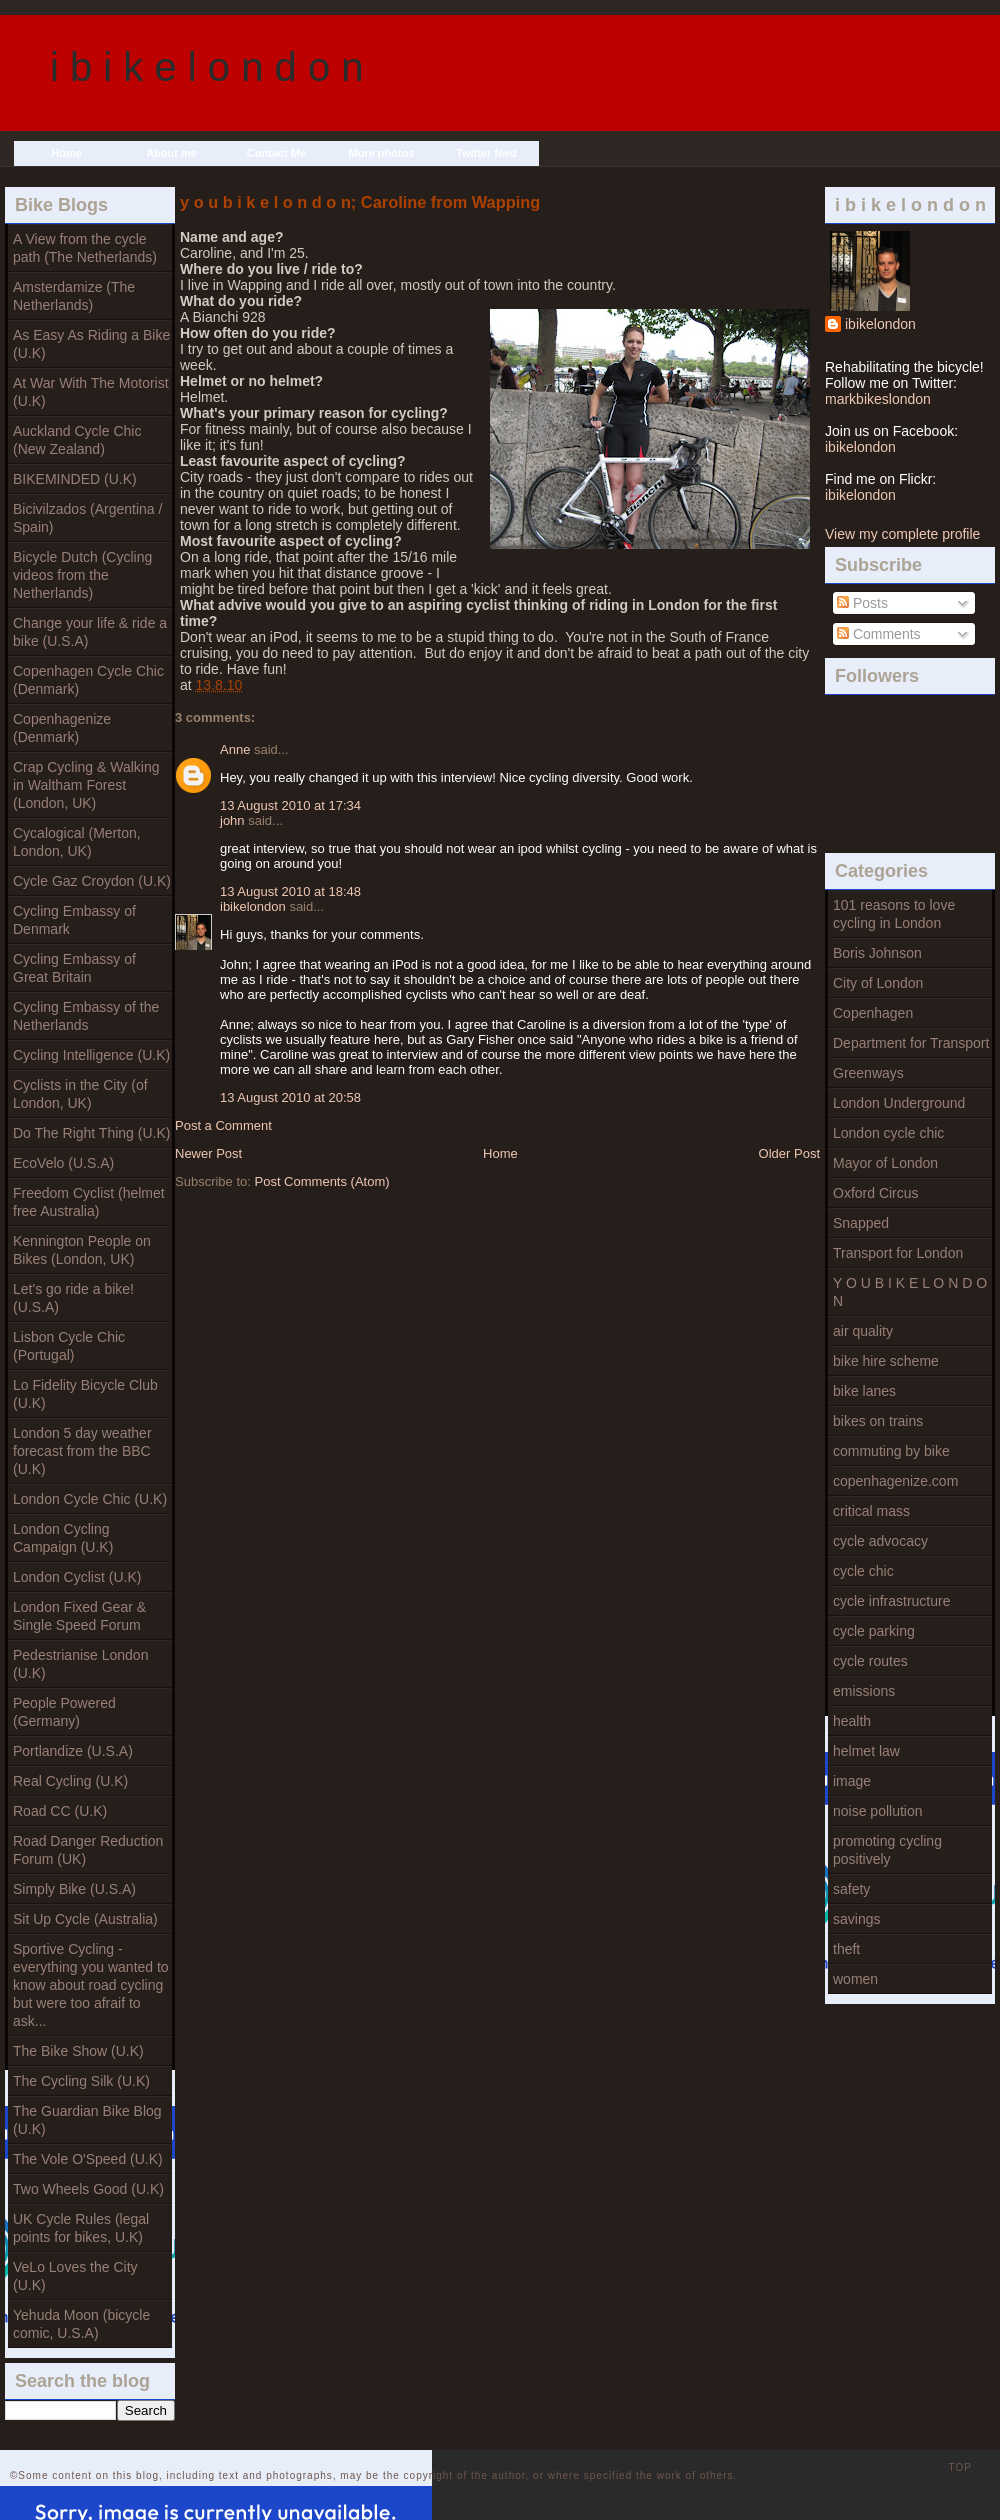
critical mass (871, 1511)
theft (846, 1949)
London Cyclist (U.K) (77, 1577)
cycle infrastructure (891, 1601)
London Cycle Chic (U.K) (90, 1499)
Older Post (789, 1153)
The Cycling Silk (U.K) (81, 2081)
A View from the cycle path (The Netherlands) (85, 248)
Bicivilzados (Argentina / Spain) (87, 518)
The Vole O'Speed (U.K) (88, 2159)
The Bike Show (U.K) (78, 2051)
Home (66, 153)
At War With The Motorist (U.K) (91, 392)
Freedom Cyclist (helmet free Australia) (89, 1202)
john (232, 820)
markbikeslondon (878, 399)
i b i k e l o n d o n (207, 67)
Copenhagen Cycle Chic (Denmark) (88, 680)
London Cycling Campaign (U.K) (63, 1538)
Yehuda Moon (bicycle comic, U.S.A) (81, 2324)
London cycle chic (888, 1133)
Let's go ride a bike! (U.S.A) (73, 1298)
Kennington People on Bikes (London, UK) (82, 1250)
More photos (382, 153)
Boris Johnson (877, 953)
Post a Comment (223, 1125)
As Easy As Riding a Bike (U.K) (91, 344)
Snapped (861, 1223)
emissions (864, 1691)
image (852, 1781)
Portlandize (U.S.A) (73, 1751)
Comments (879, 634)
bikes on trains (878, 1421)
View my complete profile (902, 534)
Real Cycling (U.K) (70, 1781)
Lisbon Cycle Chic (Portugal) (69, 1346)
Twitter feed (486, 153)
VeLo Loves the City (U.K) (75, 2276)
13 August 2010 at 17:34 (290, 805)
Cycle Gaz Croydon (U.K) (92, 881)
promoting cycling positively (887, 1850)
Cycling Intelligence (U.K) (91, 1055)
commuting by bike (891, 1451)
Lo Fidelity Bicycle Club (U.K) (85, 1394)
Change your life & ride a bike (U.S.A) (90, 632)
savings (856, 1919)
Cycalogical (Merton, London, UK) (77, 842)
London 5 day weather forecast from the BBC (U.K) (82, 1451)
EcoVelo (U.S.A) (63, 1163)
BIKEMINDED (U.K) (75, 479)
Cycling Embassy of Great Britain (74, 968)
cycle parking (874, 1631)
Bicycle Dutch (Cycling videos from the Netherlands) (82, 575)
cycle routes (870, 1661)
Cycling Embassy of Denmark (74, 920)
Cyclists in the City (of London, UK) (80, 1094)
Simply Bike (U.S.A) (74, 1889)
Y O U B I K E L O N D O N (910, 1292)
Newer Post (208, 1153)
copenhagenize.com (895, 1481)
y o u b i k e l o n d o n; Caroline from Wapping (360, 202)
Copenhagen (873, 1013)
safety (851, 1889)
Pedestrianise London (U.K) (80, 1664)
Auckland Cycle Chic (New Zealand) (77, 440)
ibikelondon (880, 324)
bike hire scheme (886, 1361)
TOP (960, 2467)
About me (171, 153)
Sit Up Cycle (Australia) (85, 1919)
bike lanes (864, 1391)
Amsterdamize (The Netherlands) (74, 296)
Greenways (868, 1073)
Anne (235, 749)
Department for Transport (911, 1043)
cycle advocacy (880, 1541)
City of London (878, 983)
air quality (863, 1331)
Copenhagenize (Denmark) (62, 728)
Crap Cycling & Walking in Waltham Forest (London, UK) (86, 785)
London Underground (899, 1103)
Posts (862, 603)
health (852, 1721)
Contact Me (276, 153)
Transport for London (898, 1253)
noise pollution (878, 1811)
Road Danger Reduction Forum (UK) (88, 1850)
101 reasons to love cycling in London (894, 914)
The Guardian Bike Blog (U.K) (87, 2120)
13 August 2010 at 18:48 (290, 891)
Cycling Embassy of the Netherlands (86, 1016)
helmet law (866, 1751)
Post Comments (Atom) (322, 1181)
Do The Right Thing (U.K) (91, 1133)
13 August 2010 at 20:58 (290, 1097)
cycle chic (863, 1571)
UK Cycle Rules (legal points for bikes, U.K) (81, 2228)
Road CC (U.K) (60, 1811)
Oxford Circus (876, 1193)
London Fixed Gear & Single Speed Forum (79, 1616)
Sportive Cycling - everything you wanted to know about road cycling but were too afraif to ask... (91, 1985)
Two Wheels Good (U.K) (88, 2189)
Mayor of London (885, 1163)
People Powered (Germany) (64, 1712)
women (855, 1979)
